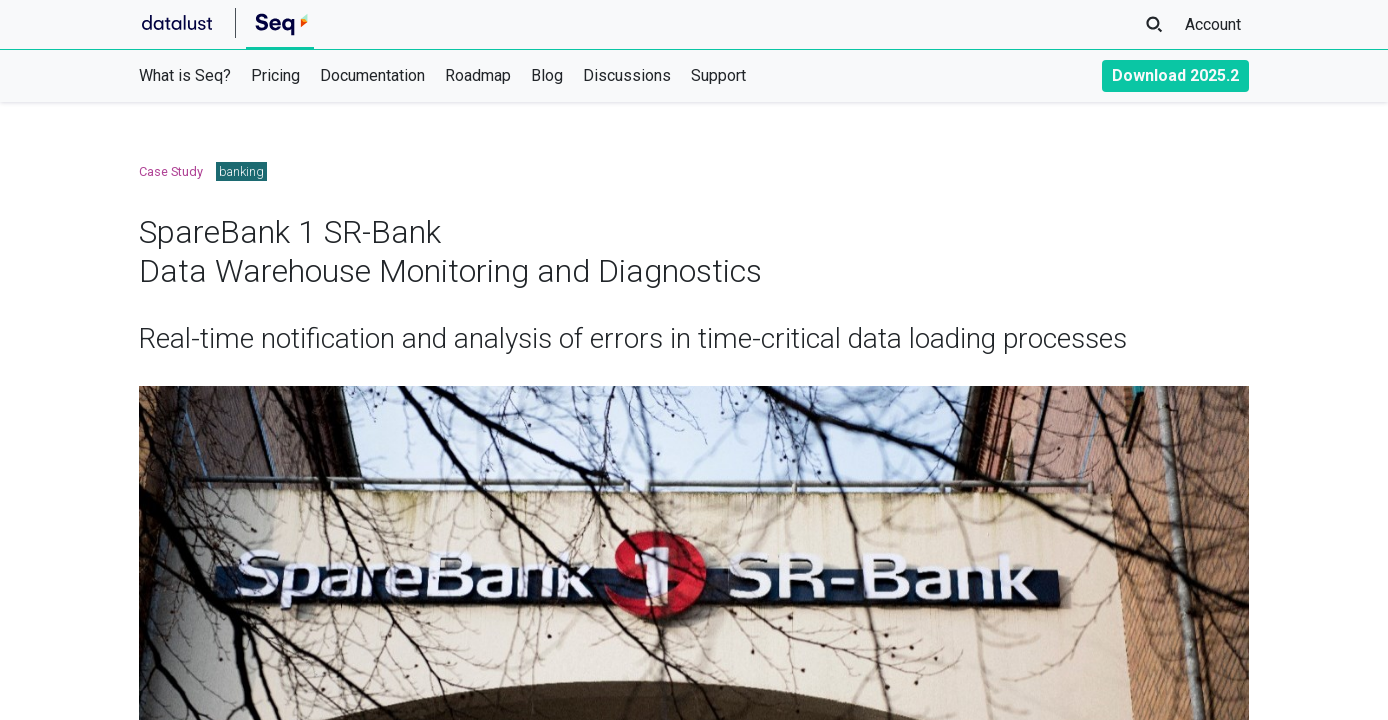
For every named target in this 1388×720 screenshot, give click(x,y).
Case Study (171, 171)
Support (718, 75)
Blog (547, 75)
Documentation (372, 75)
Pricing (275, 75)
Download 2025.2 (1175, 75)
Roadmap (478, 75)
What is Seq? (185, 75)
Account (1213, 24)
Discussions (627, 75)
